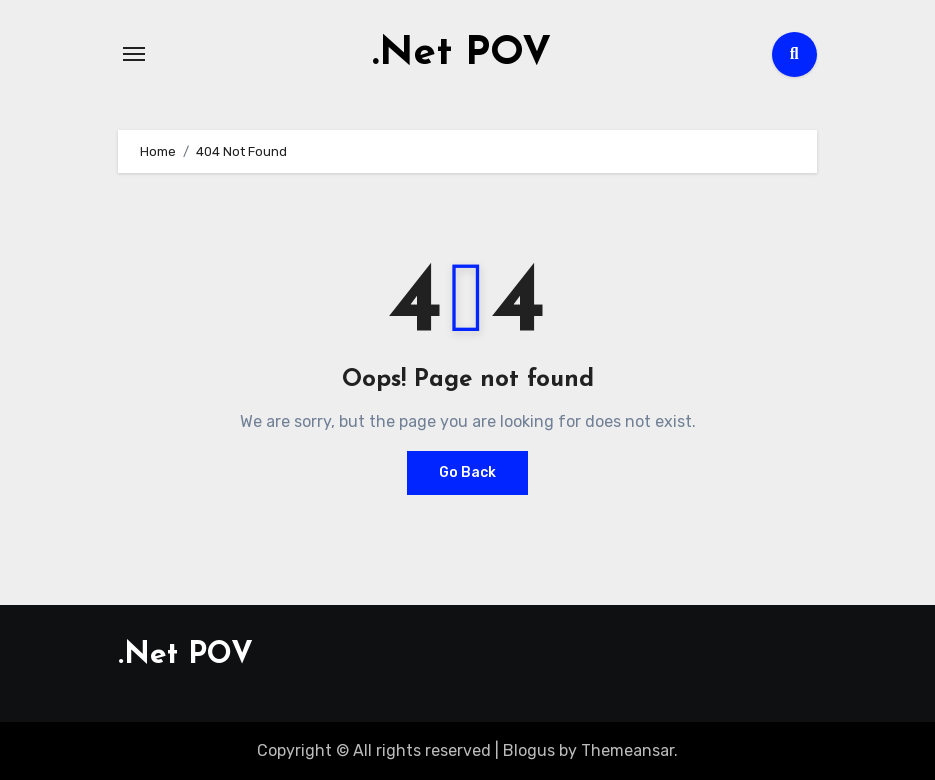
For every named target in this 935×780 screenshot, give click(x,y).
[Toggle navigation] (134, 54)
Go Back (467, 472)
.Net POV (461, 54)
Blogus (529, 750)
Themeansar (627, 750)
